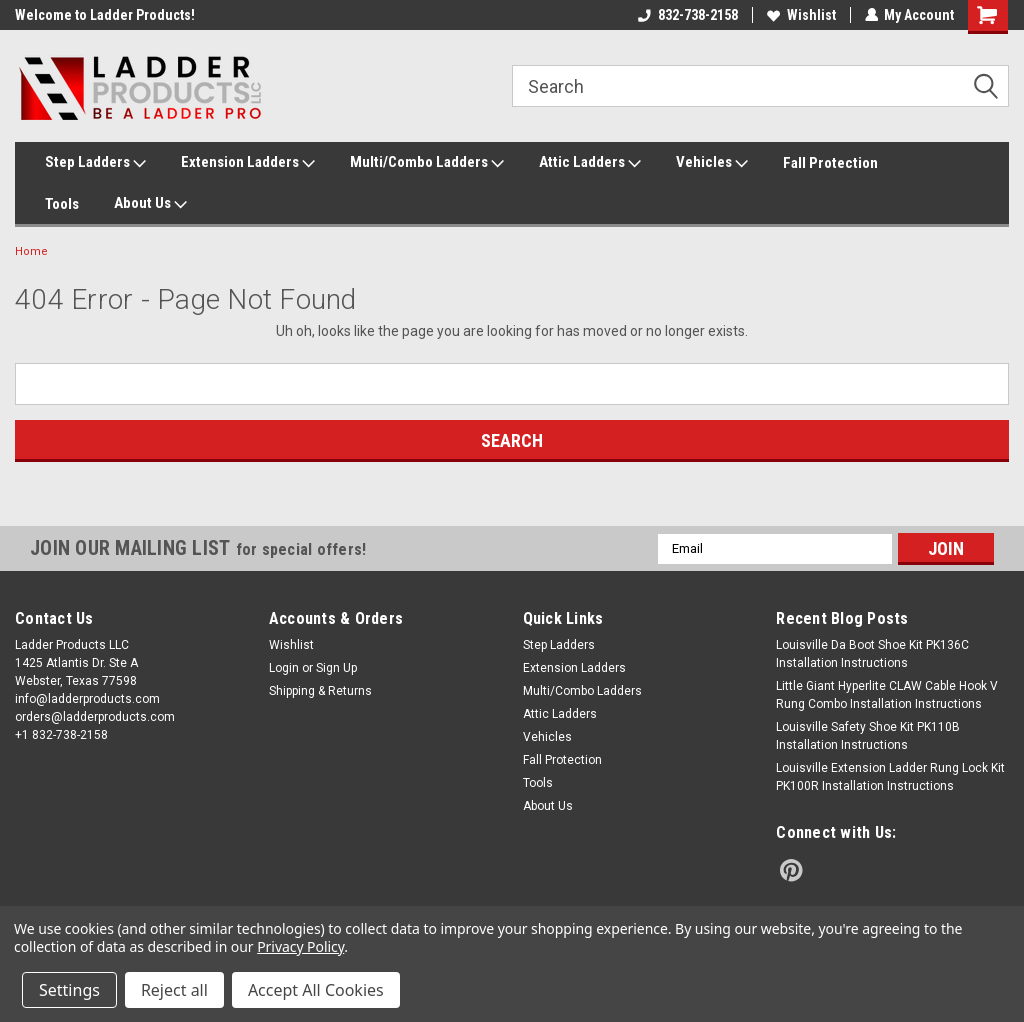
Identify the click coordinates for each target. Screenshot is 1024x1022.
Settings (69, 990)
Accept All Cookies (316, 990)
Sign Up (336, 668)
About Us (150, 204)
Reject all (174, 990)
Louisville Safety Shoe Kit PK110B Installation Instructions (868, 736)
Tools (62, 204)
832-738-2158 (687, 15)
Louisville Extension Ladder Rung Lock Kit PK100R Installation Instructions (890, 777)
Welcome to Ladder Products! (105, 15)
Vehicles (712, 163)
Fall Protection (830, 163)
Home (31, 251)
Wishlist (800, 15)
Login (284, 668)
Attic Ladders (590, 163)
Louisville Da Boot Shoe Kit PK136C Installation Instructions (872, 654)
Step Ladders (95, 163)
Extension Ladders (248, 163)
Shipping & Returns (320, 691)
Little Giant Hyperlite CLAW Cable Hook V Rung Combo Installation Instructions (887, 695)
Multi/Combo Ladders (427, 163)
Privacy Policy (300, 946)
